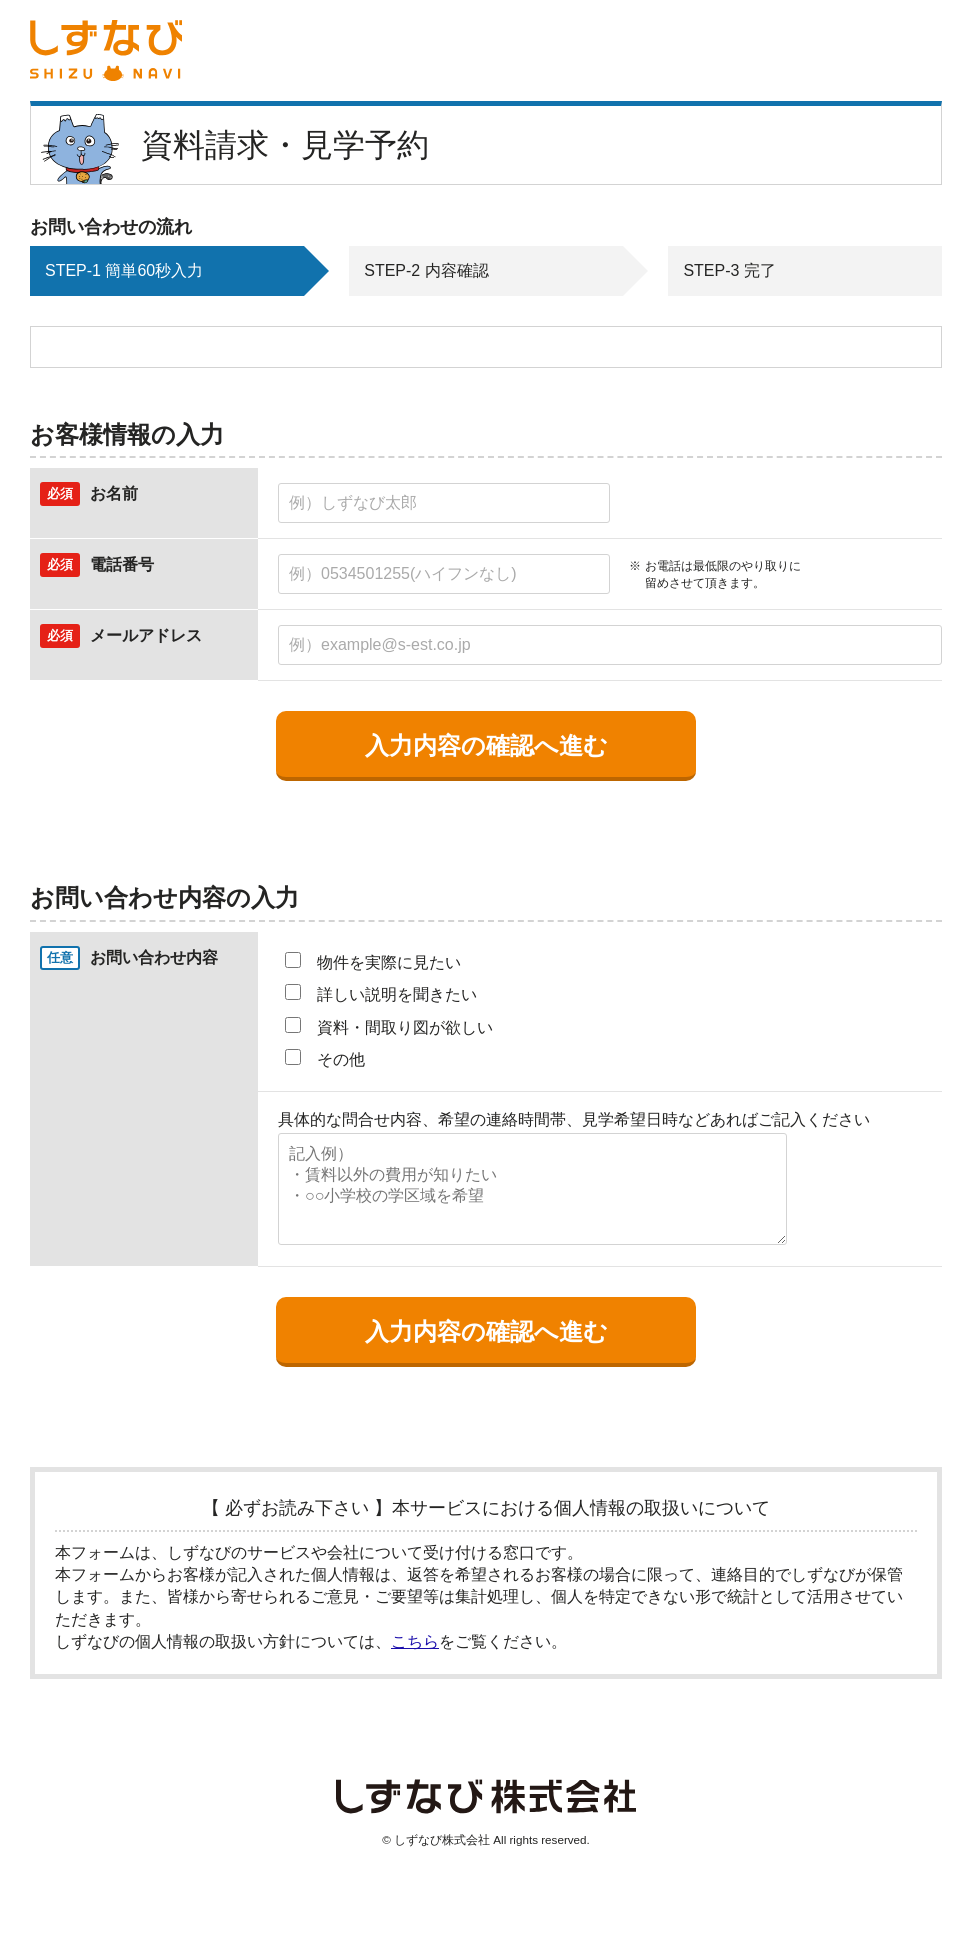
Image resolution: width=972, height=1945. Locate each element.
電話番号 (122, 564)
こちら (415, 1641)
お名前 (114, 493)
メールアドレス (146, 635)
